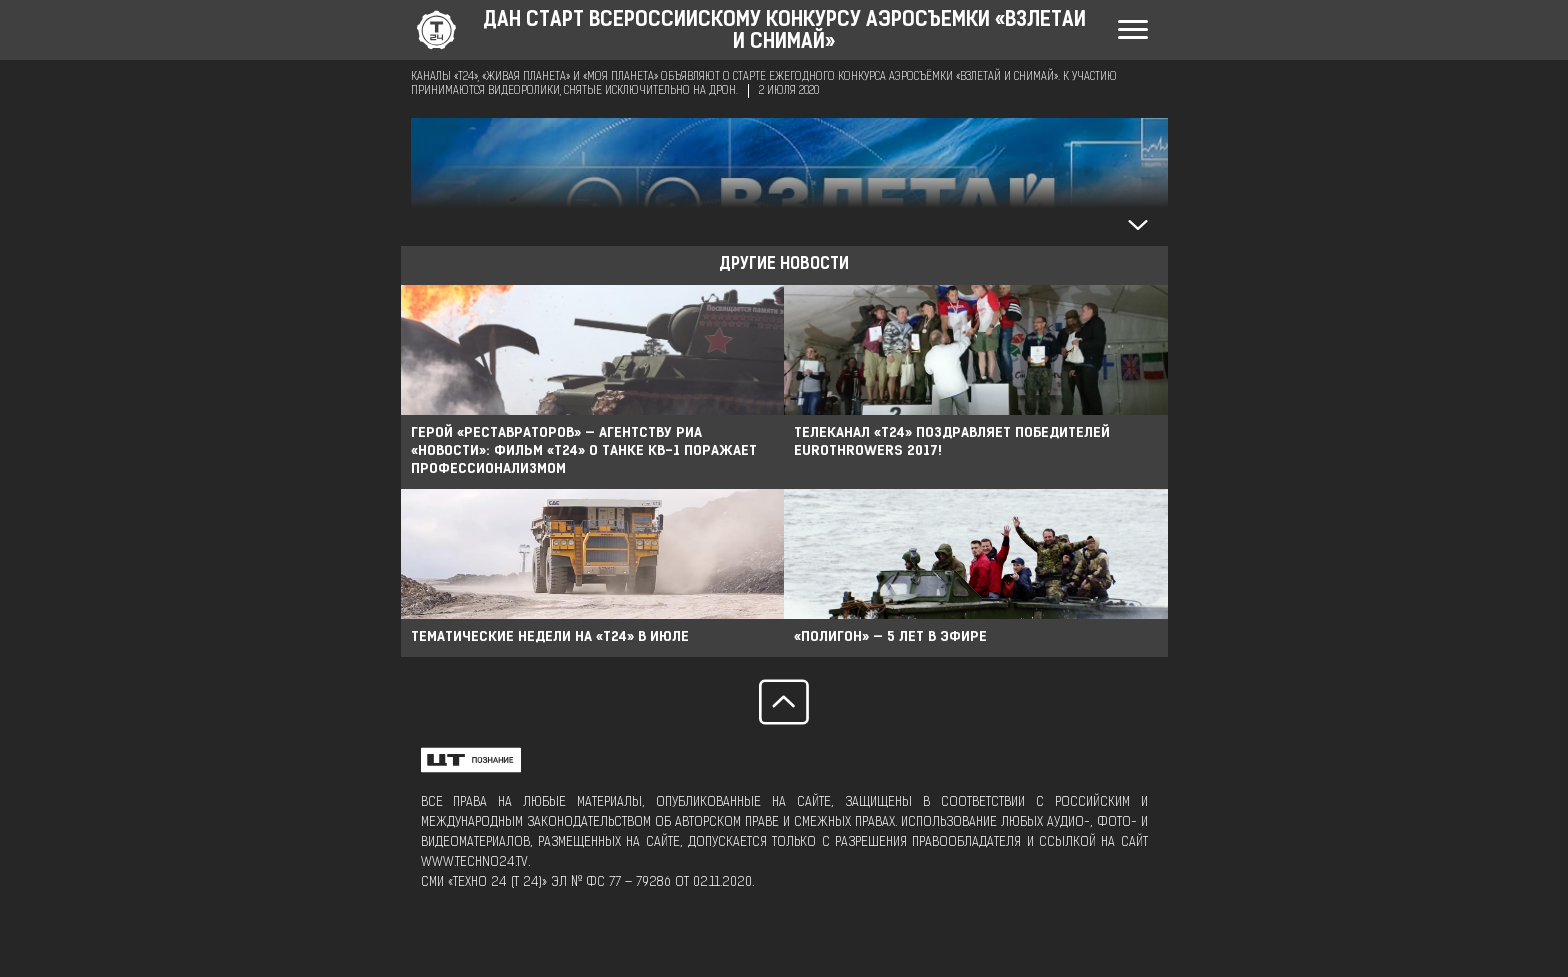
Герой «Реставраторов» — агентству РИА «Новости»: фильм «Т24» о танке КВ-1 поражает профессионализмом (584, 451)
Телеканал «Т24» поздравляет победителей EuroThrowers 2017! (952, 442)
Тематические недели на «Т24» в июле (550, 637)
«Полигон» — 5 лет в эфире (890, 637)
